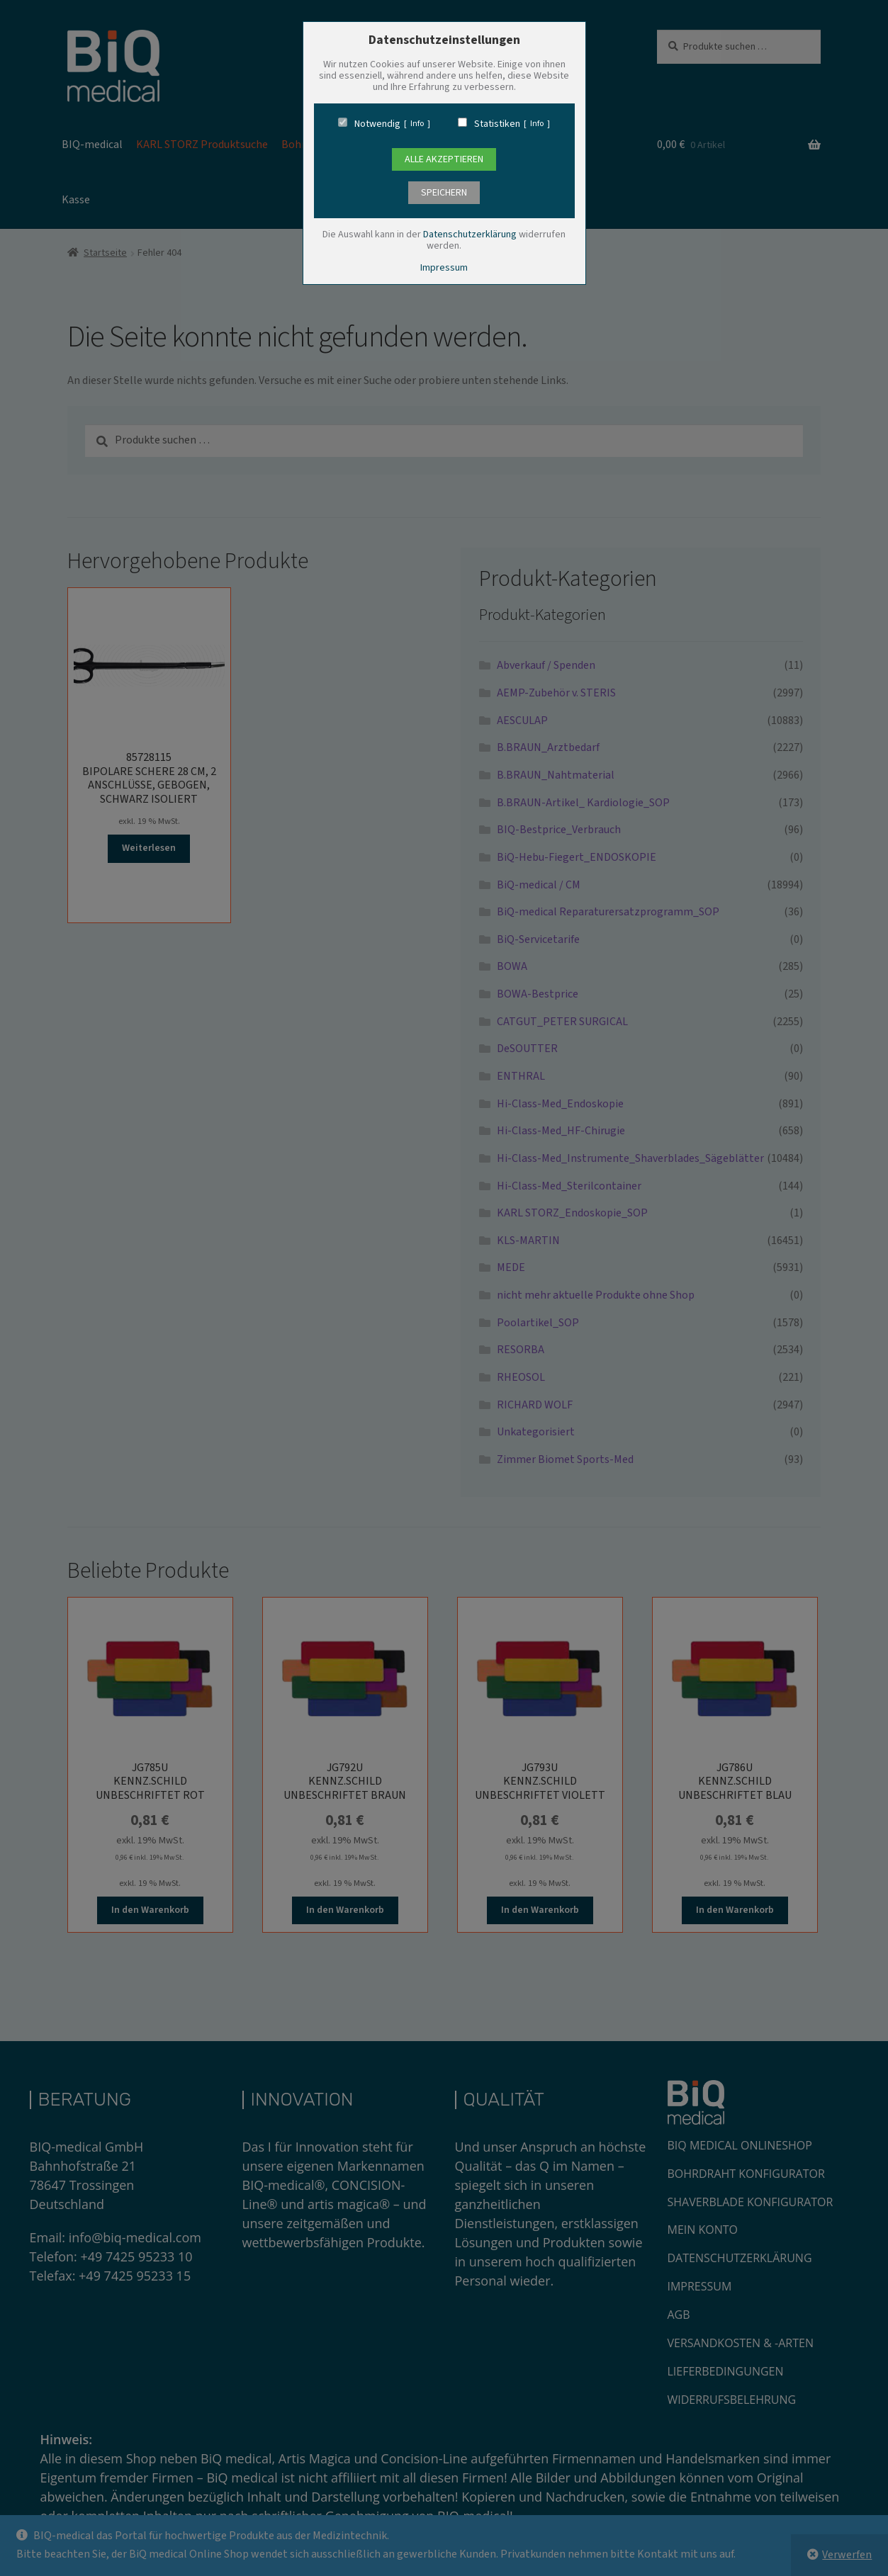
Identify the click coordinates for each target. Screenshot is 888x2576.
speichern (444, 193)
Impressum (444, 268)
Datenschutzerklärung (470, 234)
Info (417, 124)
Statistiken (497, 124)
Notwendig (377, 124)
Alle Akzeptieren (444, 159)
